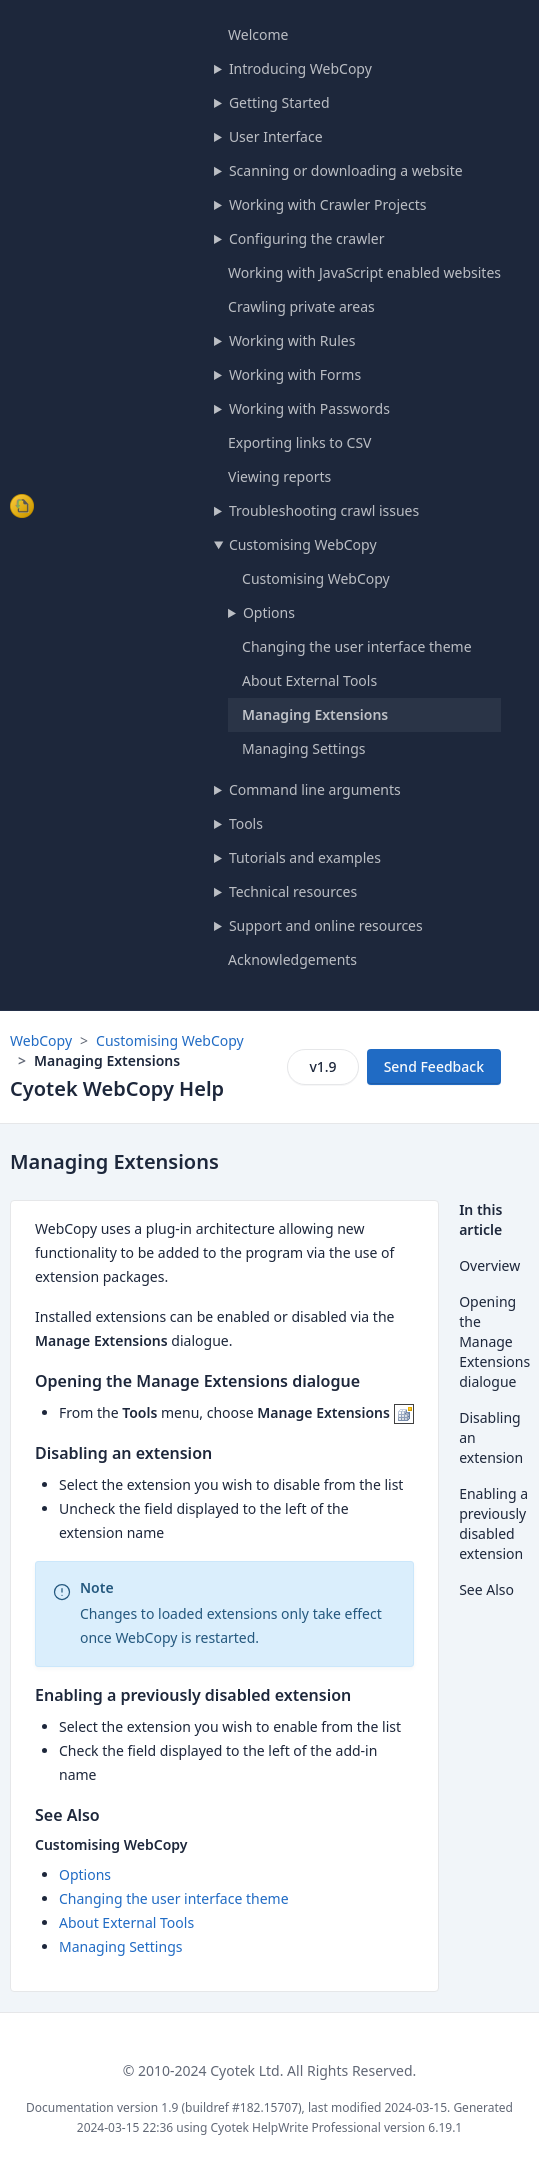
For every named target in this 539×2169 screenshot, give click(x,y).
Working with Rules (292, 340)
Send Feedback (434, 1066)
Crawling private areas (301, 306)
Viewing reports (279, 476)
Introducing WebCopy (300, 68)
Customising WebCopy (303, 544)
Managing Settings (303, 748)
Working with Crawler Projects (328, 204)
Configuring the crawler (307, 238)
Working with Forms (295, 374)
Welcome (258, 34)
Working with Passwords (309, 408)
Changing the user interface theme (357, 646)
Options (269, 612)
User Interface (276, 136)
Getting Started (279, 102)
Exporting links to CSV (299, 442)
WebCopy (41, 1040)
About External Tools (309, 680)
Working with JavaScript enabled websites (364, 272)
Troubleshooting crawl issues (324, 510)
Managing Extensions (315, 714)
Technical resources (293, 891)
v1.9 (322, 1066)
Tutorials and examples (305, 857)
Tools (246, 823)
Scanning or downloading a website (346, 170)
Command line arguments (315, 789)
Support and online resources (326, 925)
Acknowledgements (292, 959)
